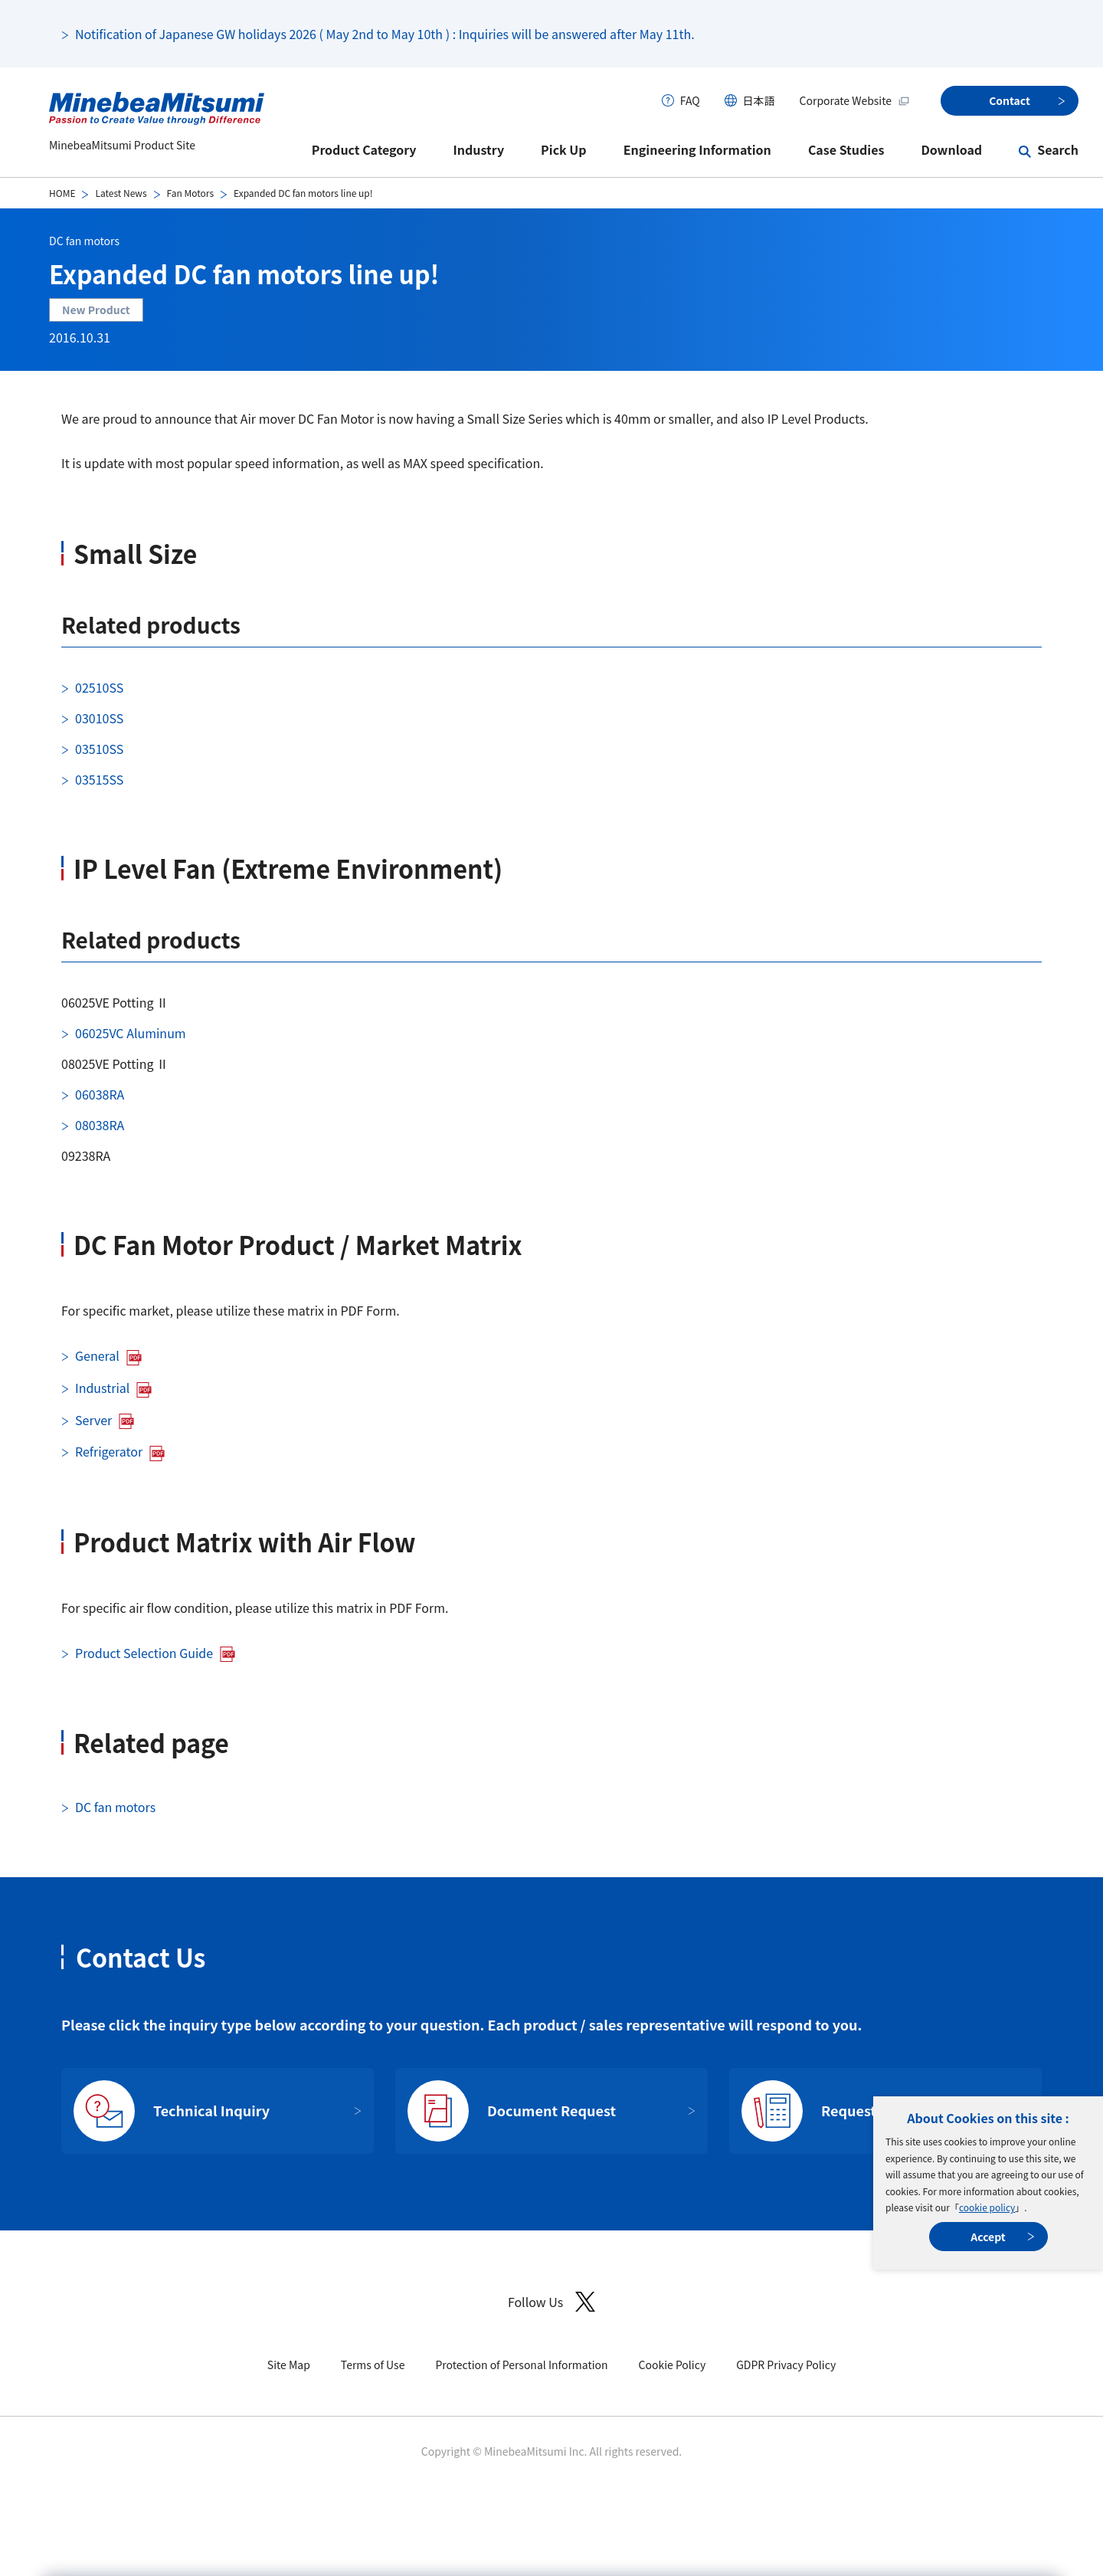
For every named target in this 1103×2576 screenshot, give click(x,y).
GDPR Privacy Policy (786, 2364)
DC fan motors (84, 240)
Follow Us (551, 2302)
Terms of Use (373, 2364)
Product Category (364, 149)
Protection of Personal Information (521, 2364)
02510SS (99, 687)
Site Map (288, 2364)
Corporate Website (855, 100)
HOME (62, 192)
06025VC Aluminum (130, 1033)
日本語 (759, 100)
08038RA (99, 1125)
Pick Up (564, 149)
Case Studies (846, 149)
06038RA (99, 1094)
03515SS (99, 779)
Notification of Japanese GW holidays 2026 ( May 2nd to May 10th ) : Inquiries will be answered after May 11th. (385, 34)
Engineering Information (697, 149)
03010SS (99, 718)
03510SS (99, 748)
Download (951, 149)
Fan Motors (190, 192)
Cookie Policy (672, 2364)
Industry (479, 149)
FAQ (690, 100)
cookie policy (987, 2207)
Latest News (120, 192)
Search (1057, 149)
